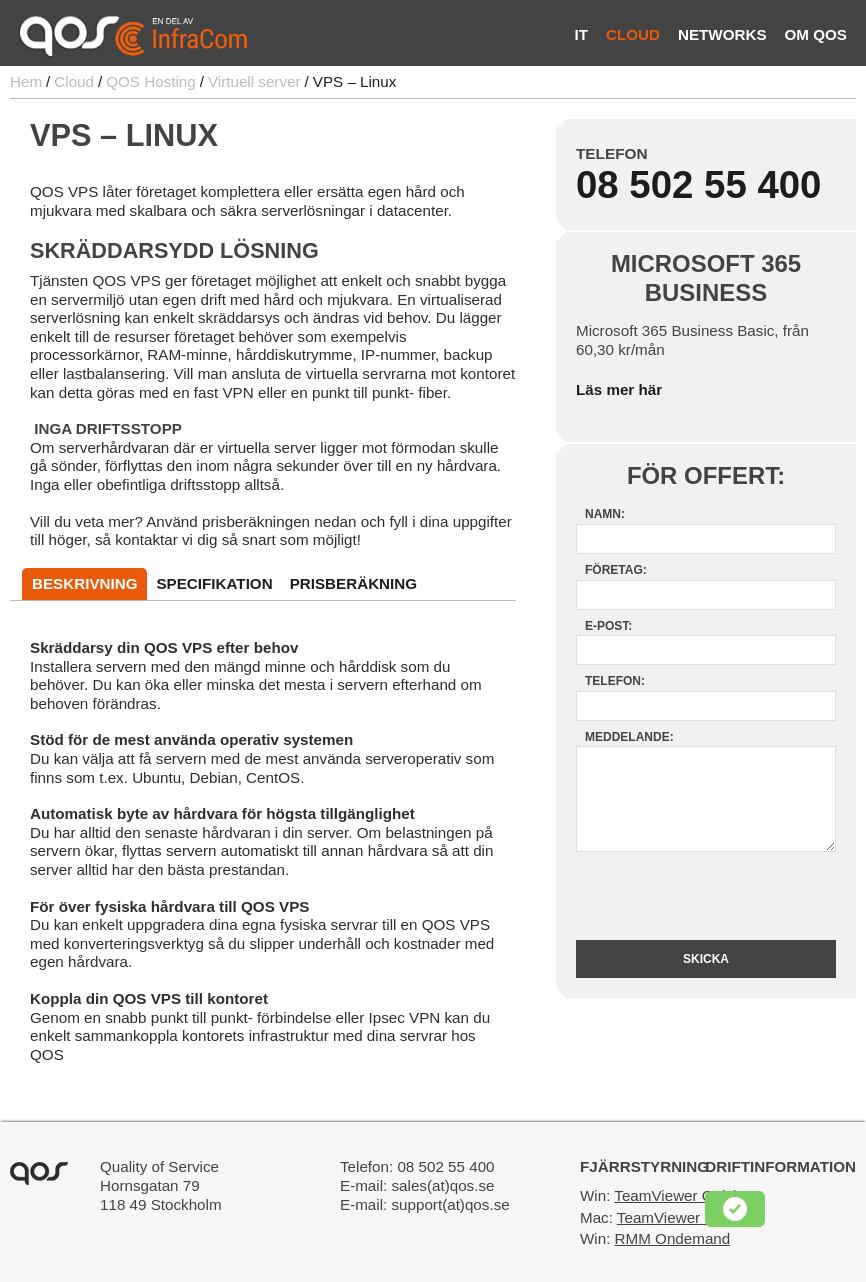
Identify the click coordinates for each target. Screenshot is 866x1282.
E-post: (608, 626)
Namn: (605, 514)
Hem (26, 81)
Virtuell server (254, 81)
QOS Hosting (150, 81)
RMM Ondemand (673, 1238)
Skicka (706, 959)
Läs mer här (619, 389)
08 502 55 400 (698, 184)
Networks (722, 34)
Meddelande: (629, 737)
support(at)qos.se (450, 1204)
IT (581, 34)
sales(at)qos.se (442, 1185)
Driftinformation (780, 1166)
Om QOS (816, 34)
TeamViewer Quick (677, 1195)
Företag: (616, 570)
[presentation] (707, 895)
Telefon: (615, 681)
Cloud (633, 34)
